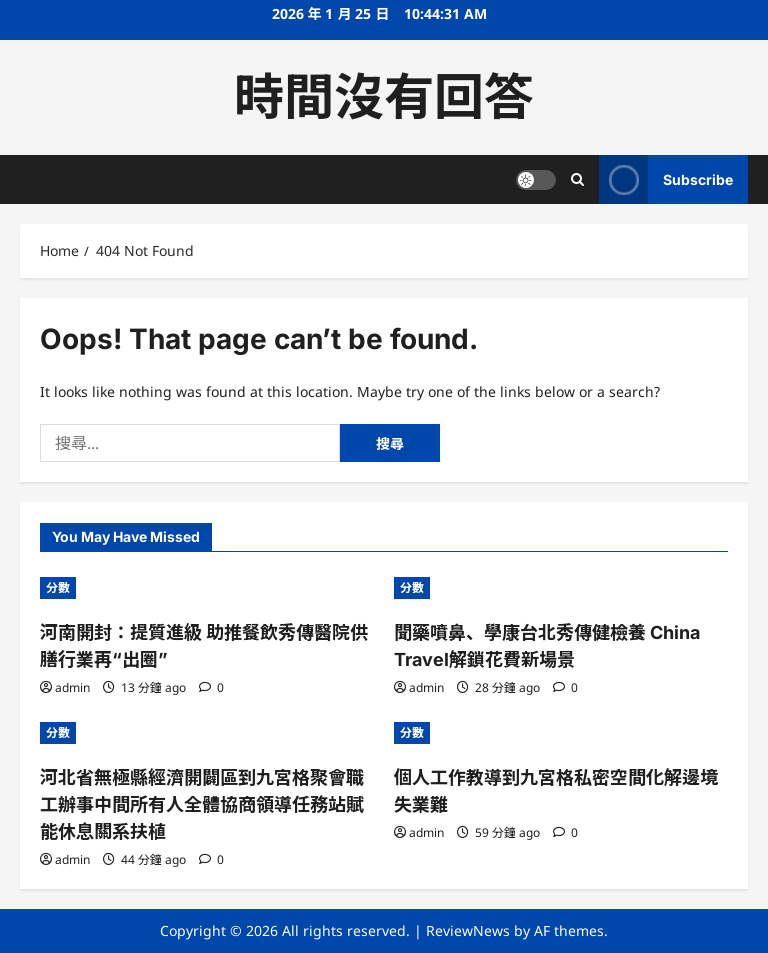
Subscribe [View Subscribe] (666, 179)
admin (72, 687)
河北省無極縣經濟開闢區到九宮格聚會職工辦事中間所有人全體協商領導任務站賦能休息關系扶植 (202, 804)
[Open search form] (577, 179)
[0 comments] (211, 687)
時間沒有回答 (384, 97)
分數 (58, 587)
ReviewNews (468, 930)
